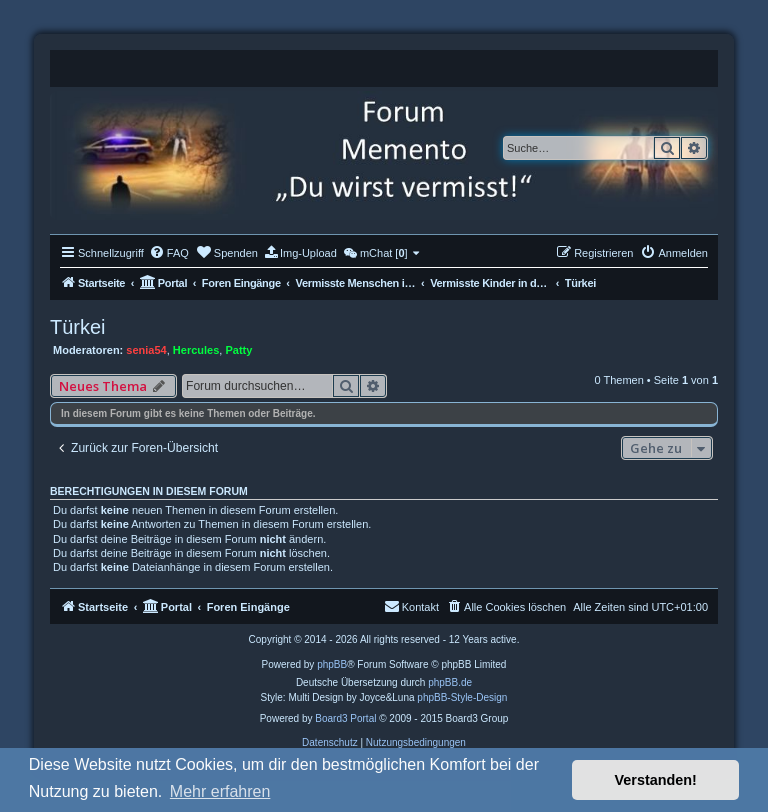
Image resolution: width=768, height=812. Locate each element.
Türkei (78, 327)
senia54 (146, 350)
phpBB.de (450, 682)
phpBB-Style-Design (462, 697)
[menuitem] (169, 253)
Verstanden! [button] (656, 780)
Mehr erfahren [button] (220, 791)
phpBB (332, 664)
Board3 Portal (345, 718)
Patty (238, 350)
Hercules (196, 350)
